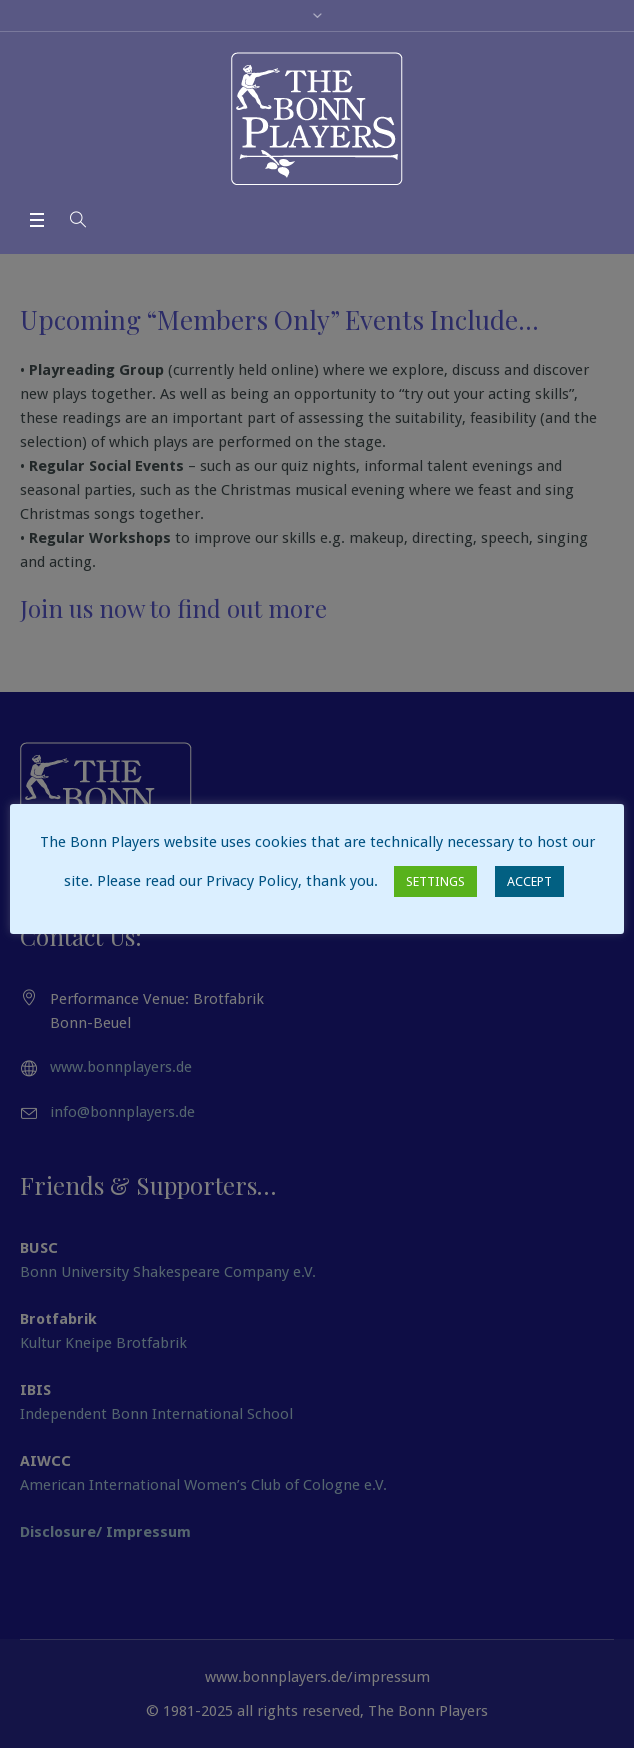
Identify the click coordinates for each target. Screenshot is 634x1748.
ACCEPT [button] (529, 881)
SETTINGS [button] (435, 881)
